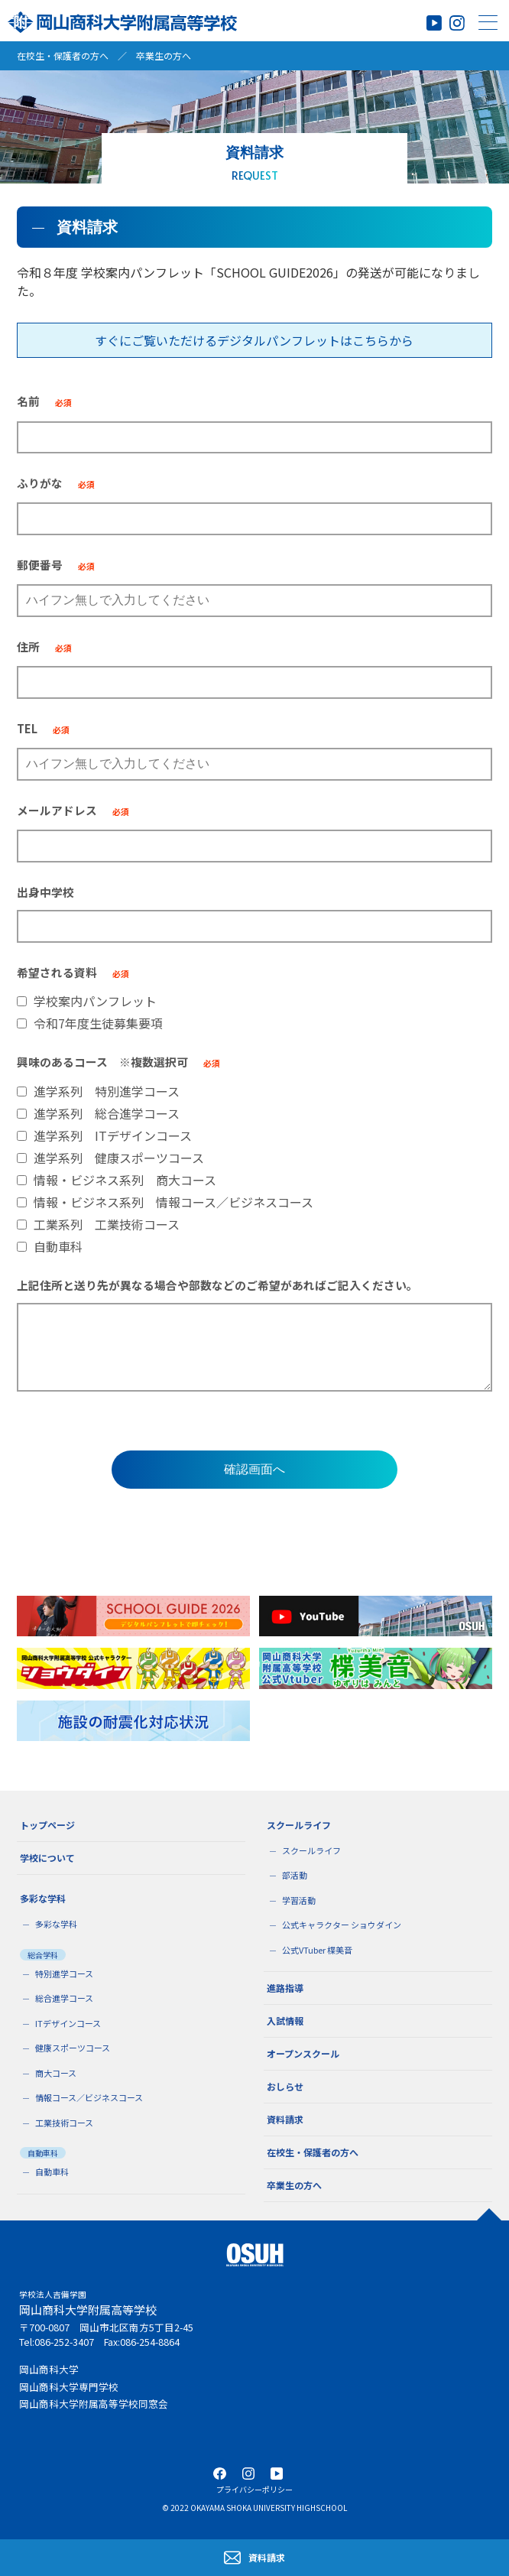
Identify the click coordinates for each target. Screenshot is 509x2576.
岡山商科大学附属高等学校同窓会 (93, 2403)
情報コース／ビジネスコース (89, 2097)
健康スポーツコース (72, 2048)
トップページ (47, 1824)
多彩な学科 (56, 1924)
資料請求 (285, 2119)
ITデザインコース (68, 2023)
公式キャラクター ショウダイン (341, 1924)
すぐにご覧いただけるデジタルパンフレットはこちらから (254, 340)
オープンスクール (303, 2053)
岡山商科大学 (49, 2369)
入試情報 (285, 2020)
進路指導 (285, 1987)
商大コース (55, 2073)
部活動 (294, 1875)
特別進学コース (64, 1973)
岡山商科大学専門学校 (68, 2386)
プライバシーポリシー (254, 2489)
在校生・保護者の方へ (63, 55)
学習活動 (299, 1900)
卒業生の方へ (163, 55)
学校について (47, 1857)
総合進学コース (64, 1998)
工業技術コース (64, 2122)
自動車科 (52, 2171)
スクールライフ (311, 1850)
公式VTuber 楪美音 (317, 1950)
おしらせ (285, 2086)
